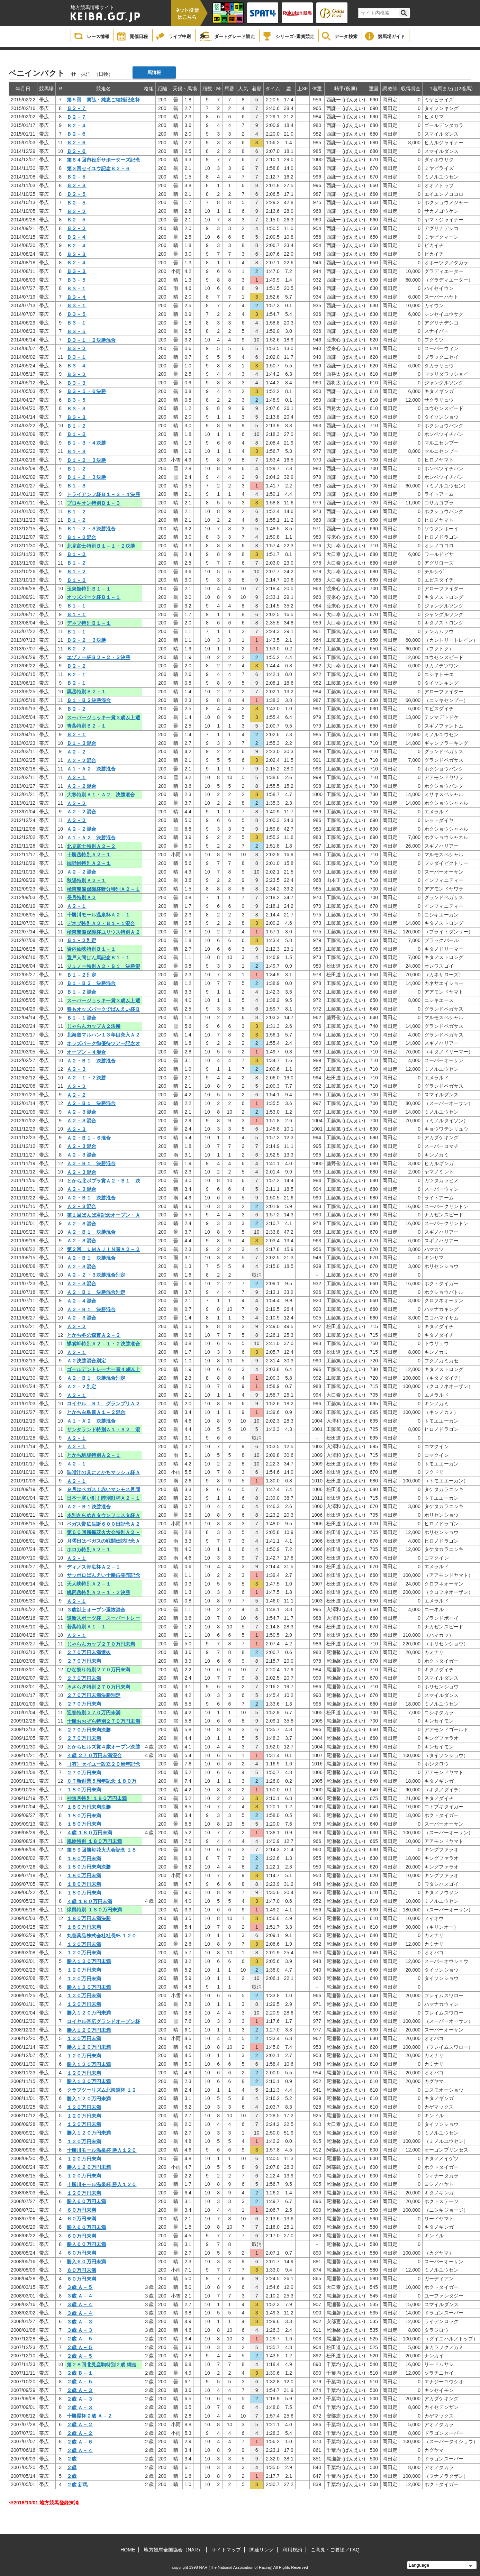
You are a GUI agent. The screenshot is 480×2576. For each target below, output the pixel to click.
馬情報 (154, 72)
